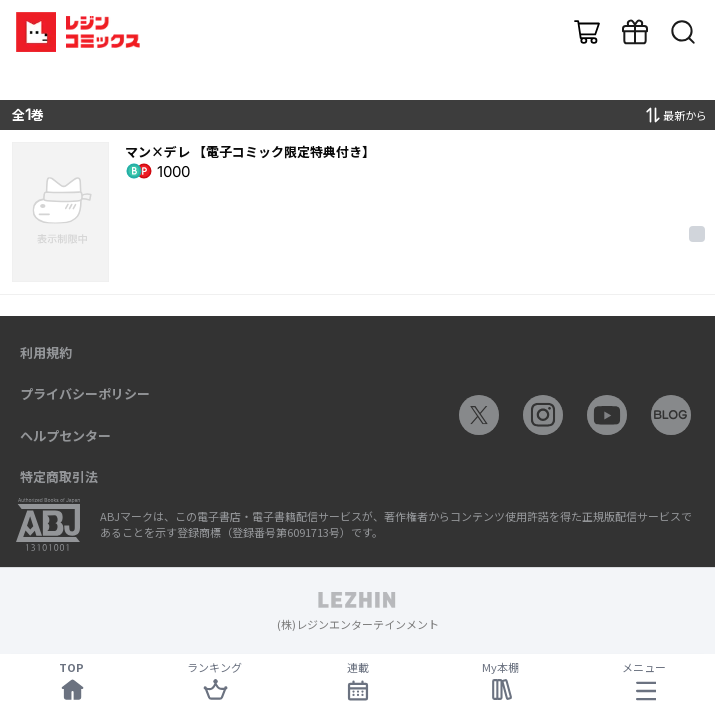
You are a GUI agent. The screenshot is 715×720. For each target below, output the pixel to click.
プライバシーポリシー (85, 393)
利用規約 (46, 352)
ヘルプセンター (65, 435)
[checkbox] (697, 234)
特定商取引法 (59, 476)
